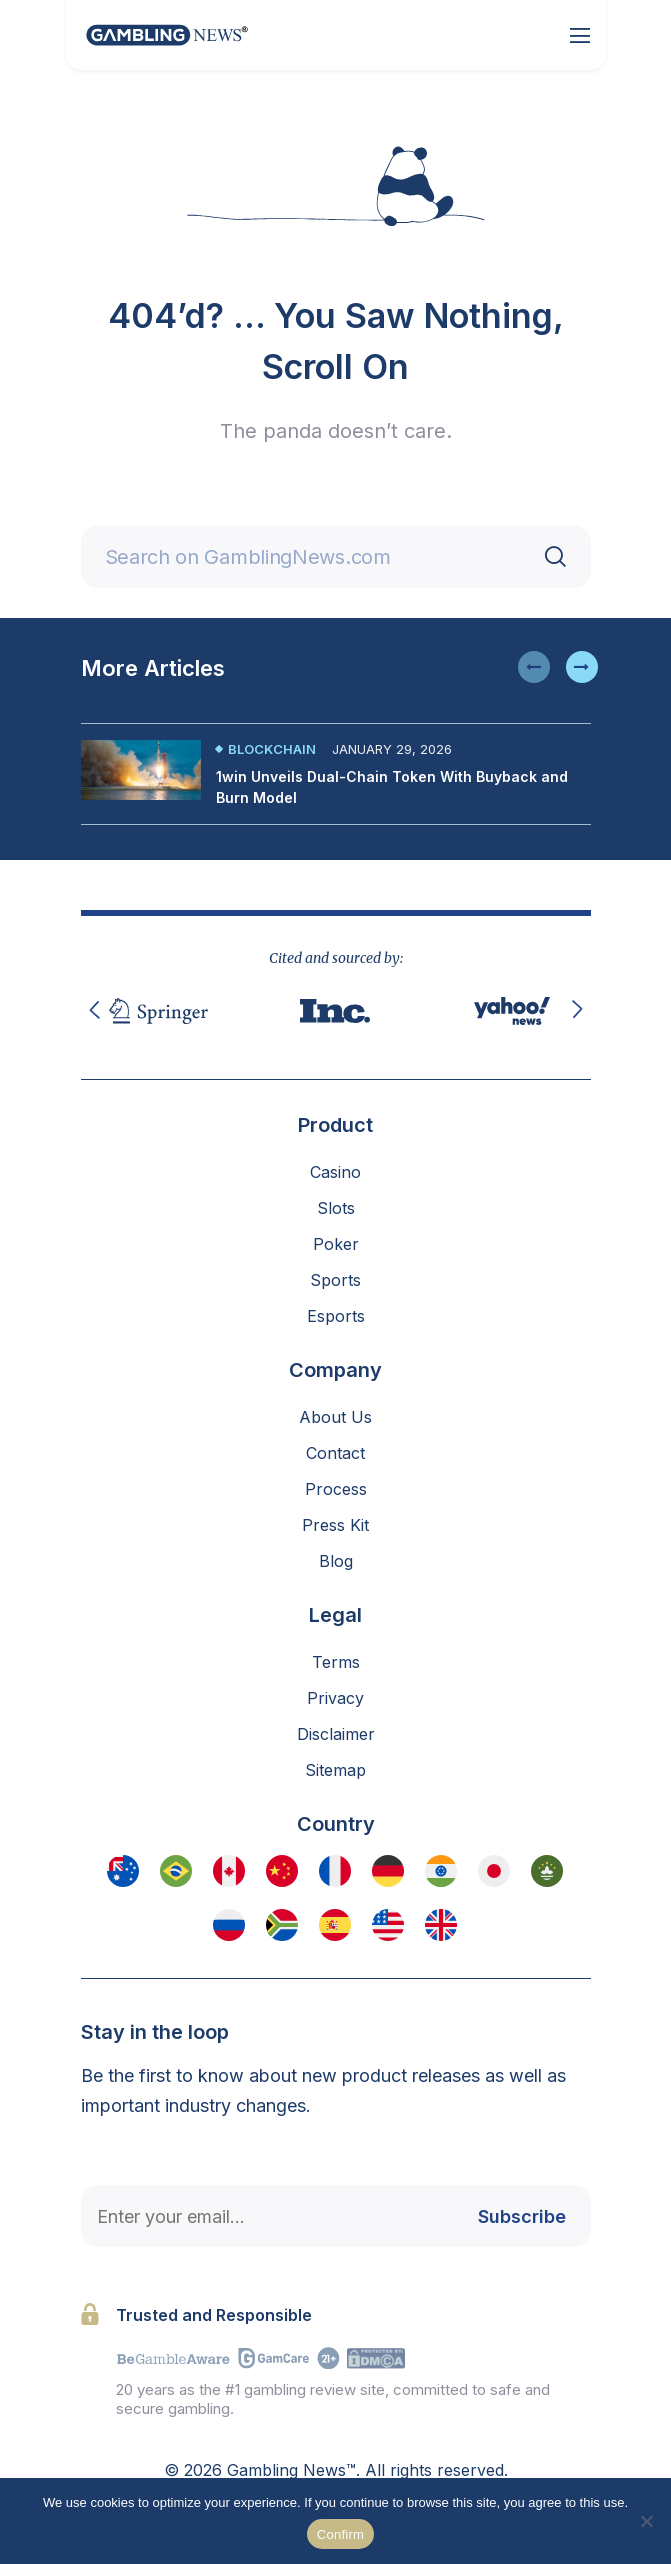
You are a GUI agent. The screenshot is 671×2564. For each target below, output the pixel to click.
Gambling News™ (291, 2470)
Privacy (335, 1698)
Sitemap (335, 1770)
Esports (336, 1316)
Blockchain (272, 749)
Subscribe (522, 2216)
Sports (335, 1280)
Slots (336, 1208)
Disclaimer (336, 1734)
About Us (335, 1417)
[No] (646, 2521)
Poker (336, 1244)
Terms (336, 1662)
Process (336, 1489)
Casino (335, 1172)
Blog (336, 1561)
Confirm (340, 2534)
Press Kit (335, 1525)
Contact (335, 1453)
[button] (534, 667)
